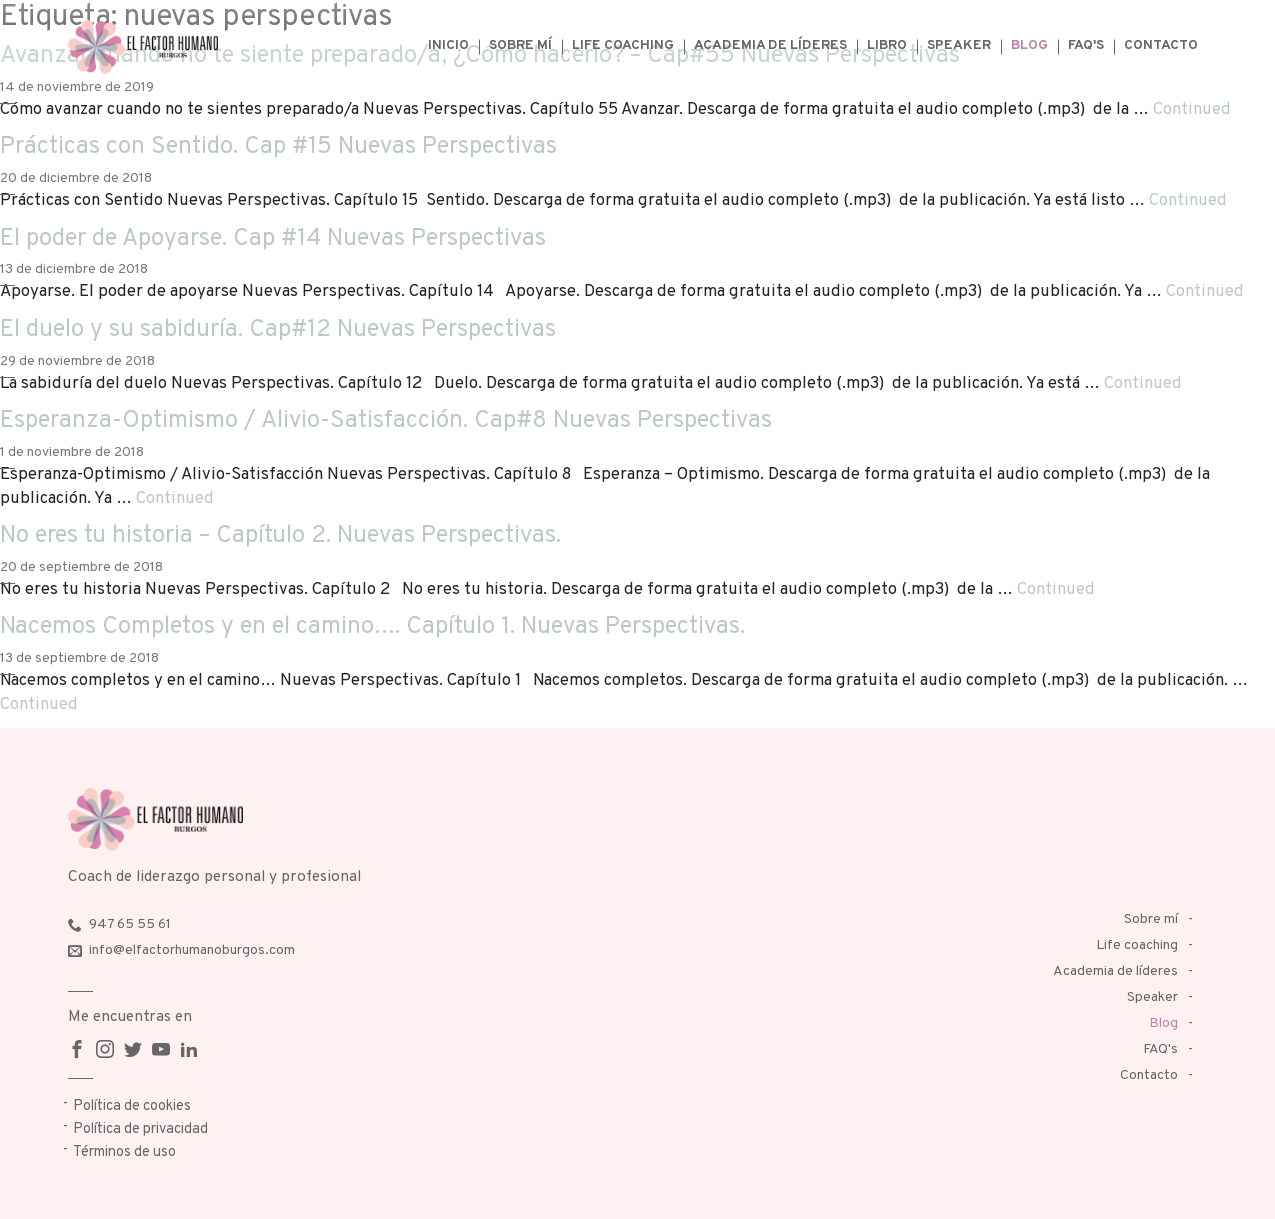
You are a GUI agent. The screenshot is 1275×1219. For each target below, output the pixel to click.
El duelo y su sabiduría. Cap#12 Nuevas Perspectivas (278, 330)
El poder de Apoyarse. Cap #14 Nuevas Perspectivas (273, 239)
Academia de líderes (770, 45)
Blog (1029, 45)
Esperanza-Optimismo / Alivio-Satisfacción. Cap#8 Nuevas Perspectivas (386, 421)
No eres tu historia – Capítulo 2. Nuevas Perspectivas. (280, 536)
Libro (887, 45)
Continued (1192, 109)
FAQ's (1086, 45)
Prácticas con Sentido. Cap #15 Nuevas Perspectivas (278, 147)
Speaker (959, 45)
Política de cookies (132, 1106)
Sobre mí (520, 45)
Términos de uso (124, 1152)
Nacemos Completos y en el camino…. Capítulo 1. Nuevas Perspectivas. (372, 627)
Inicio (448, 45)
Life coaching (623, 45)
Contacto (1161, 45)
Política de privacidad (140, 1129)
